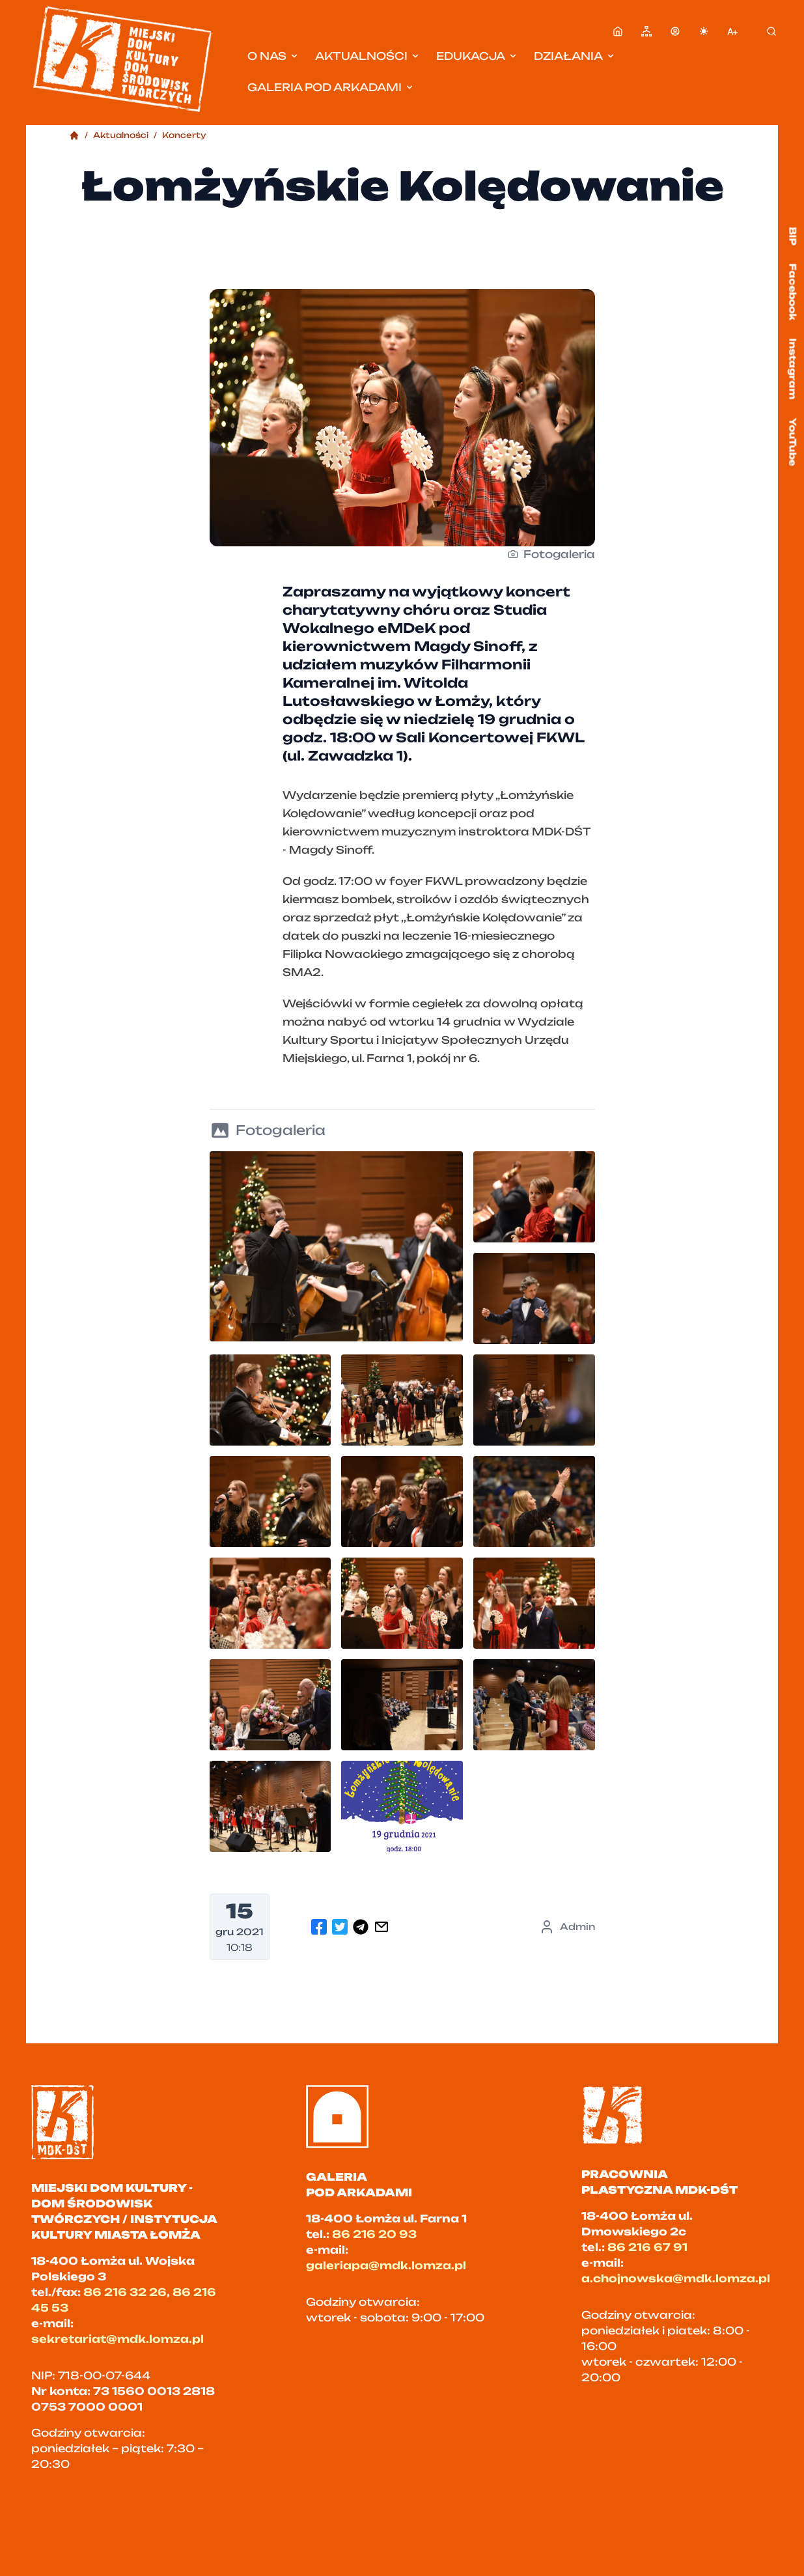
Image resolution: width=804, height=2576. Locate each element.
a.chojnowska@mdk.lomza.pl (675, 2278)
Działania (575, 56)
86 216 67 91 (647, 2247)
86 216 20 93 (374, 2234)
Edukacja (477, 56)
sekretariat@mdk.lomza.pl (117, 2338)
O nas (273, 56)
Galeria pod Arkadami (331, 87)
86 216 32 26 (125, 2292)
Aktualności (368, 56)
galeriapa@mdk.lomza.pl (386, 2265)
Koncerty (184, 135)
